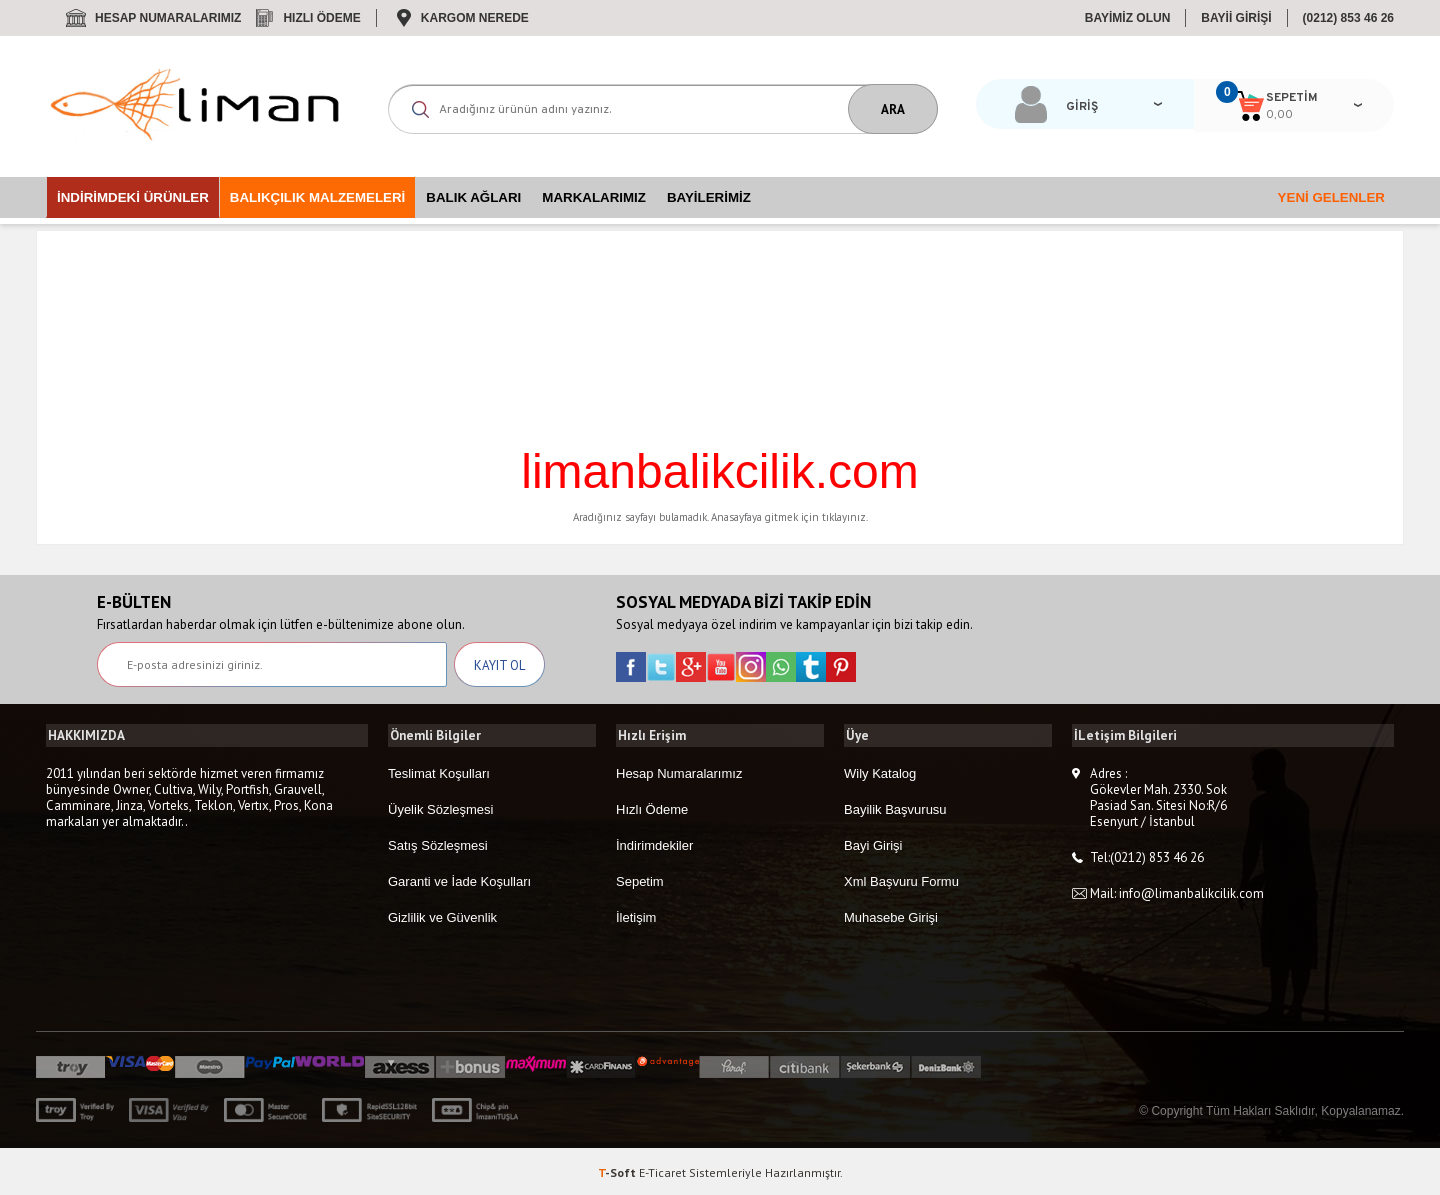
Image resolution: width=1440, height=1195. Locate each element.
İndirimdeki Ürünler (133, 197)
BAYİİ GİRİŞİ (1236, 18)
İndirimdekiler (654, 843)
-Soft (618, 1169)
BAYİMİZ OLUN (1128, 18)
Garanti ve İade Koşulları (459, 879)
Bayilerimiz (709, 197)
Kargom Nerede (475, 18)
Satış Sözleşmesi (438, 843)
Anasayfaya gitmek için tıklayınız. (789, 517)
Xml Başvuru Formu (901, 879)
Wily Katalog (880, 771)
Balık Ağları (473, 197)
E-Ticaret (662, 1169)
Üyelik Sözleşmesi (440, 807)
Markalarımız (594, 197)
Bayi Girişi (873, 843)
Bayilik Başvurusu (895, 807)
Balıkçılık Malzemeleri (317, 197)
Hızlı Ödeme (321, 18)
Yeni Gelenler (1331, 197)
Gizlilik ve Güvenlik (442, 915)
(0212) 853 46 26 (1348, 18)
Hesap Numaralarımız (168, 18)
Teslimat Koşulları (439, 771)
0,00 (1261, 115)
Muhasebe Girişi (891, 915)
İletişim (636, 915)
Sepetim (640, 879)
